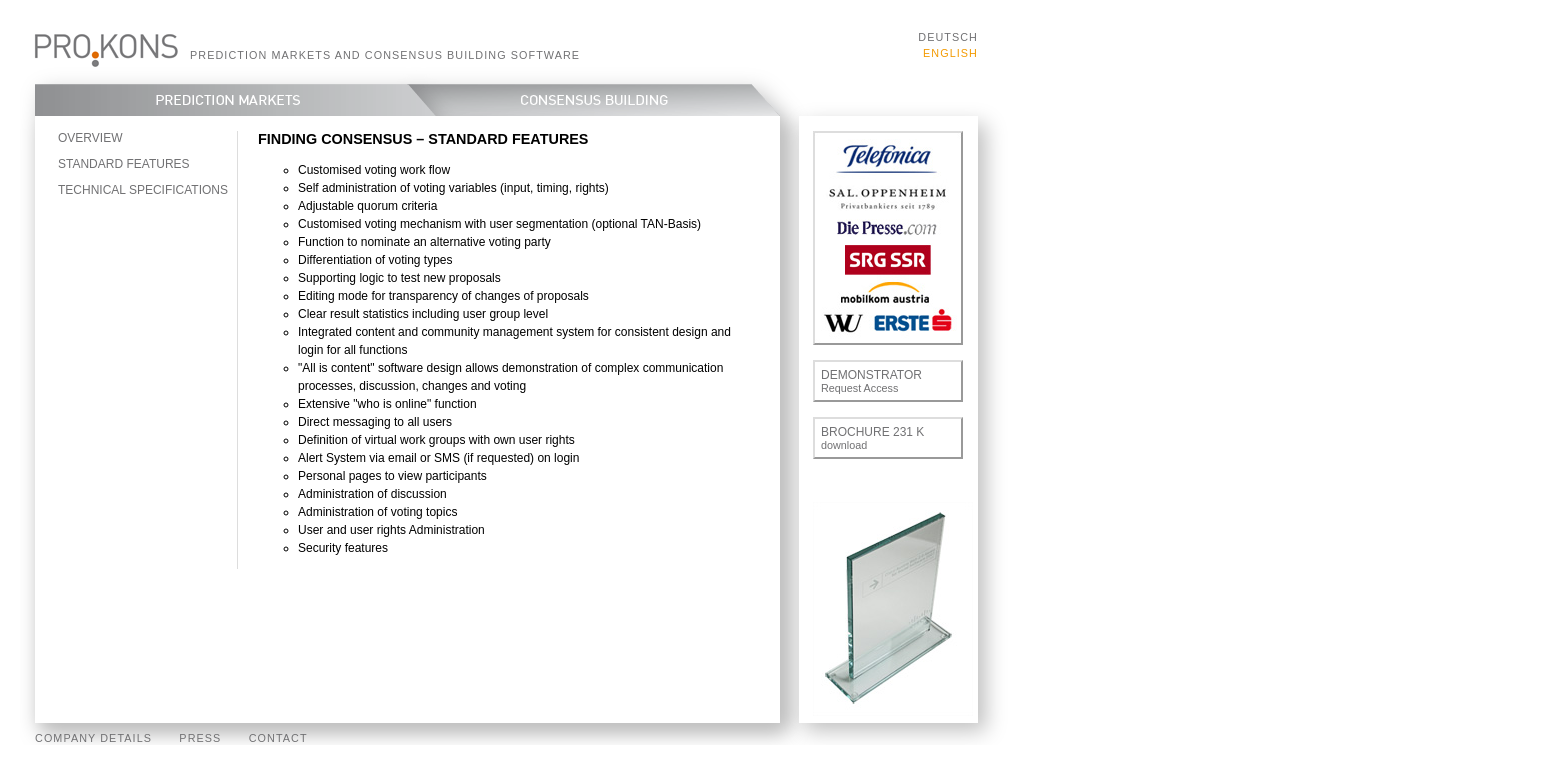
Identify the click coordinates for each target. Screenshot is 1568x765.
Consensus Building (607, 100)
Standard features (124, 164)
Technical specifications (143, 190)
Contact (278, 738)
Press (200, 738)
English (950, 53)
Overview (90, 138)
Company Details (93, 738)
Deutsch (948, 37)
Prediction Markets (221, 100)
